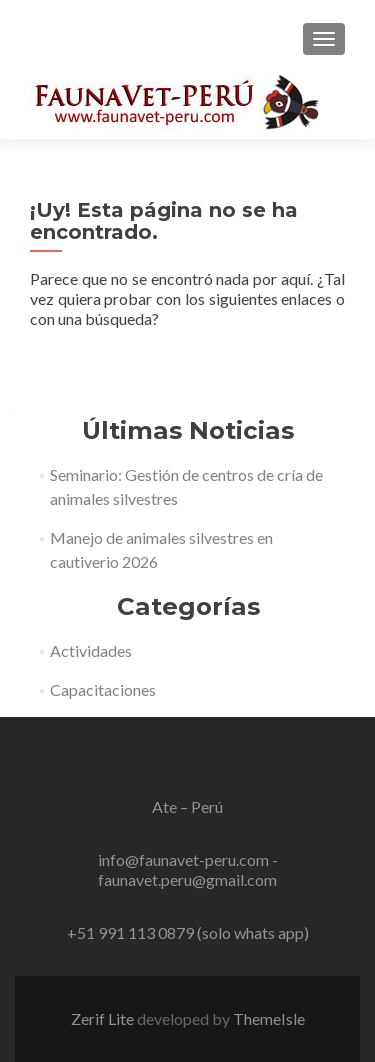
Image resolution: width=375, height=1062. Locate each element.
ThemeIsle (269, 1018)
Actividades (91, 650)
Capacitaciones (103, 689)
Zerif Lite (104, 1018)
